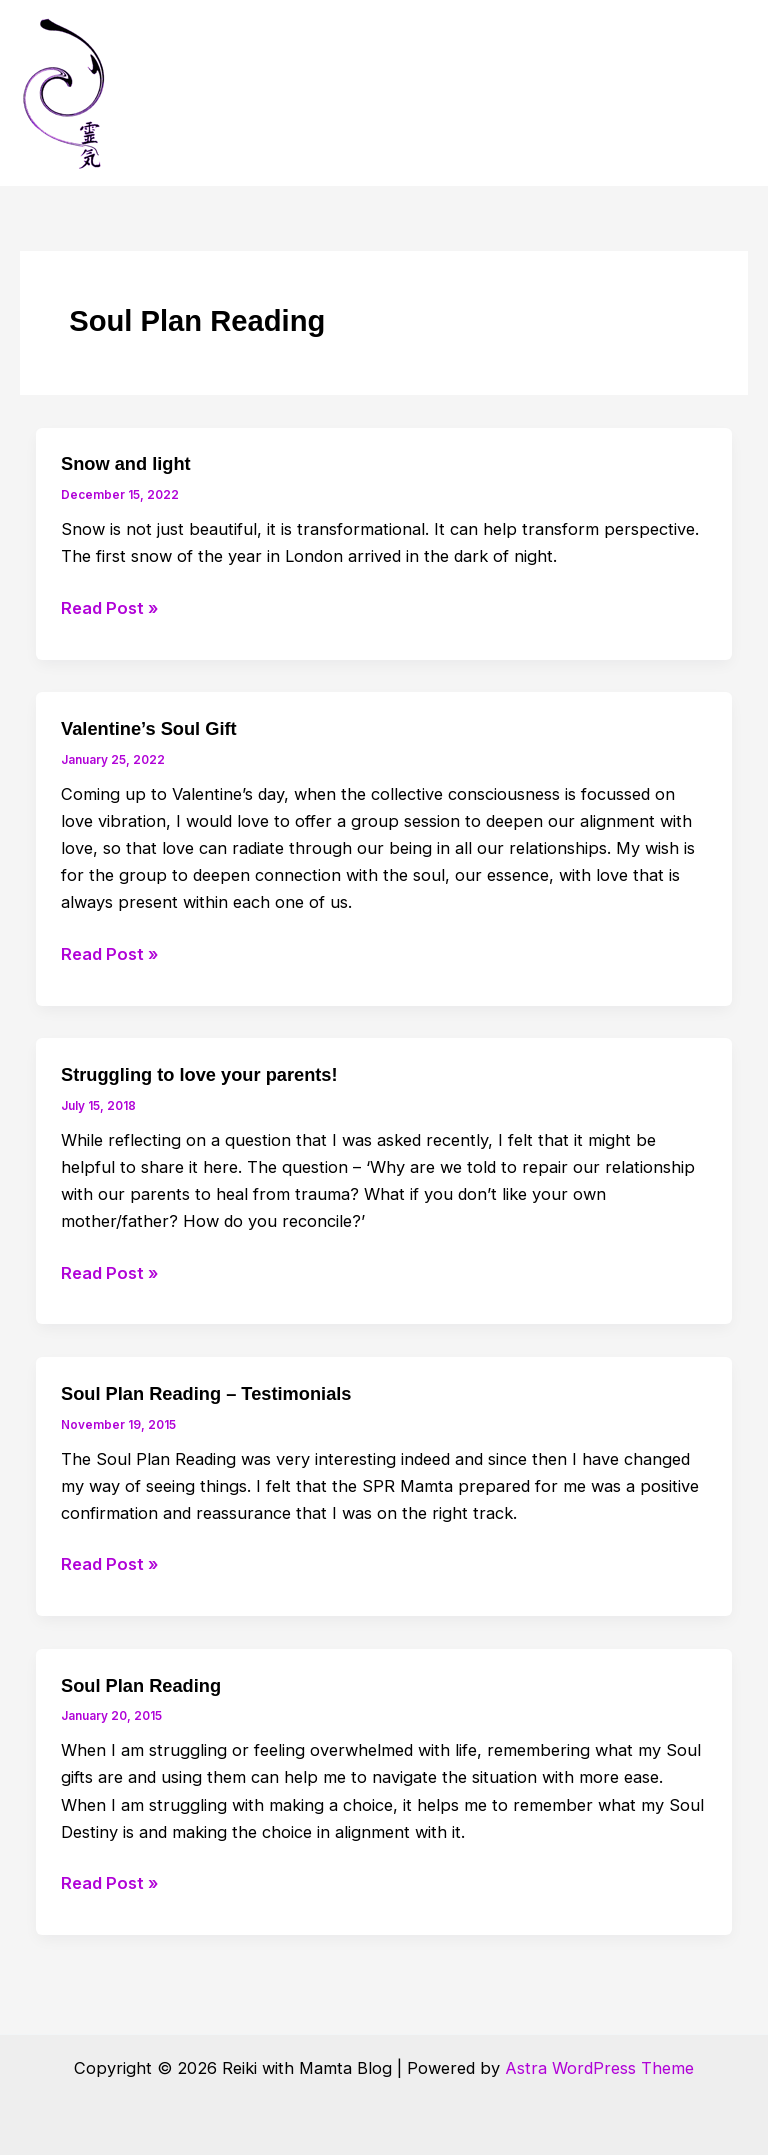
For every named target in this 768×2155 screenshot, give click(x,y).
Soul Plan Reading (141, 1685)
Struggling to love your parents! (199, 1074)
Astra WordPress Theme (599, 2068)
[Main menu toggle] (725, 93)
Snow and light (126, 463)
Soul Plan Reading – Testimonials (206, 1393)
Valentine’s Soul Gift (149, 728)
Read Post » (109, 608)
